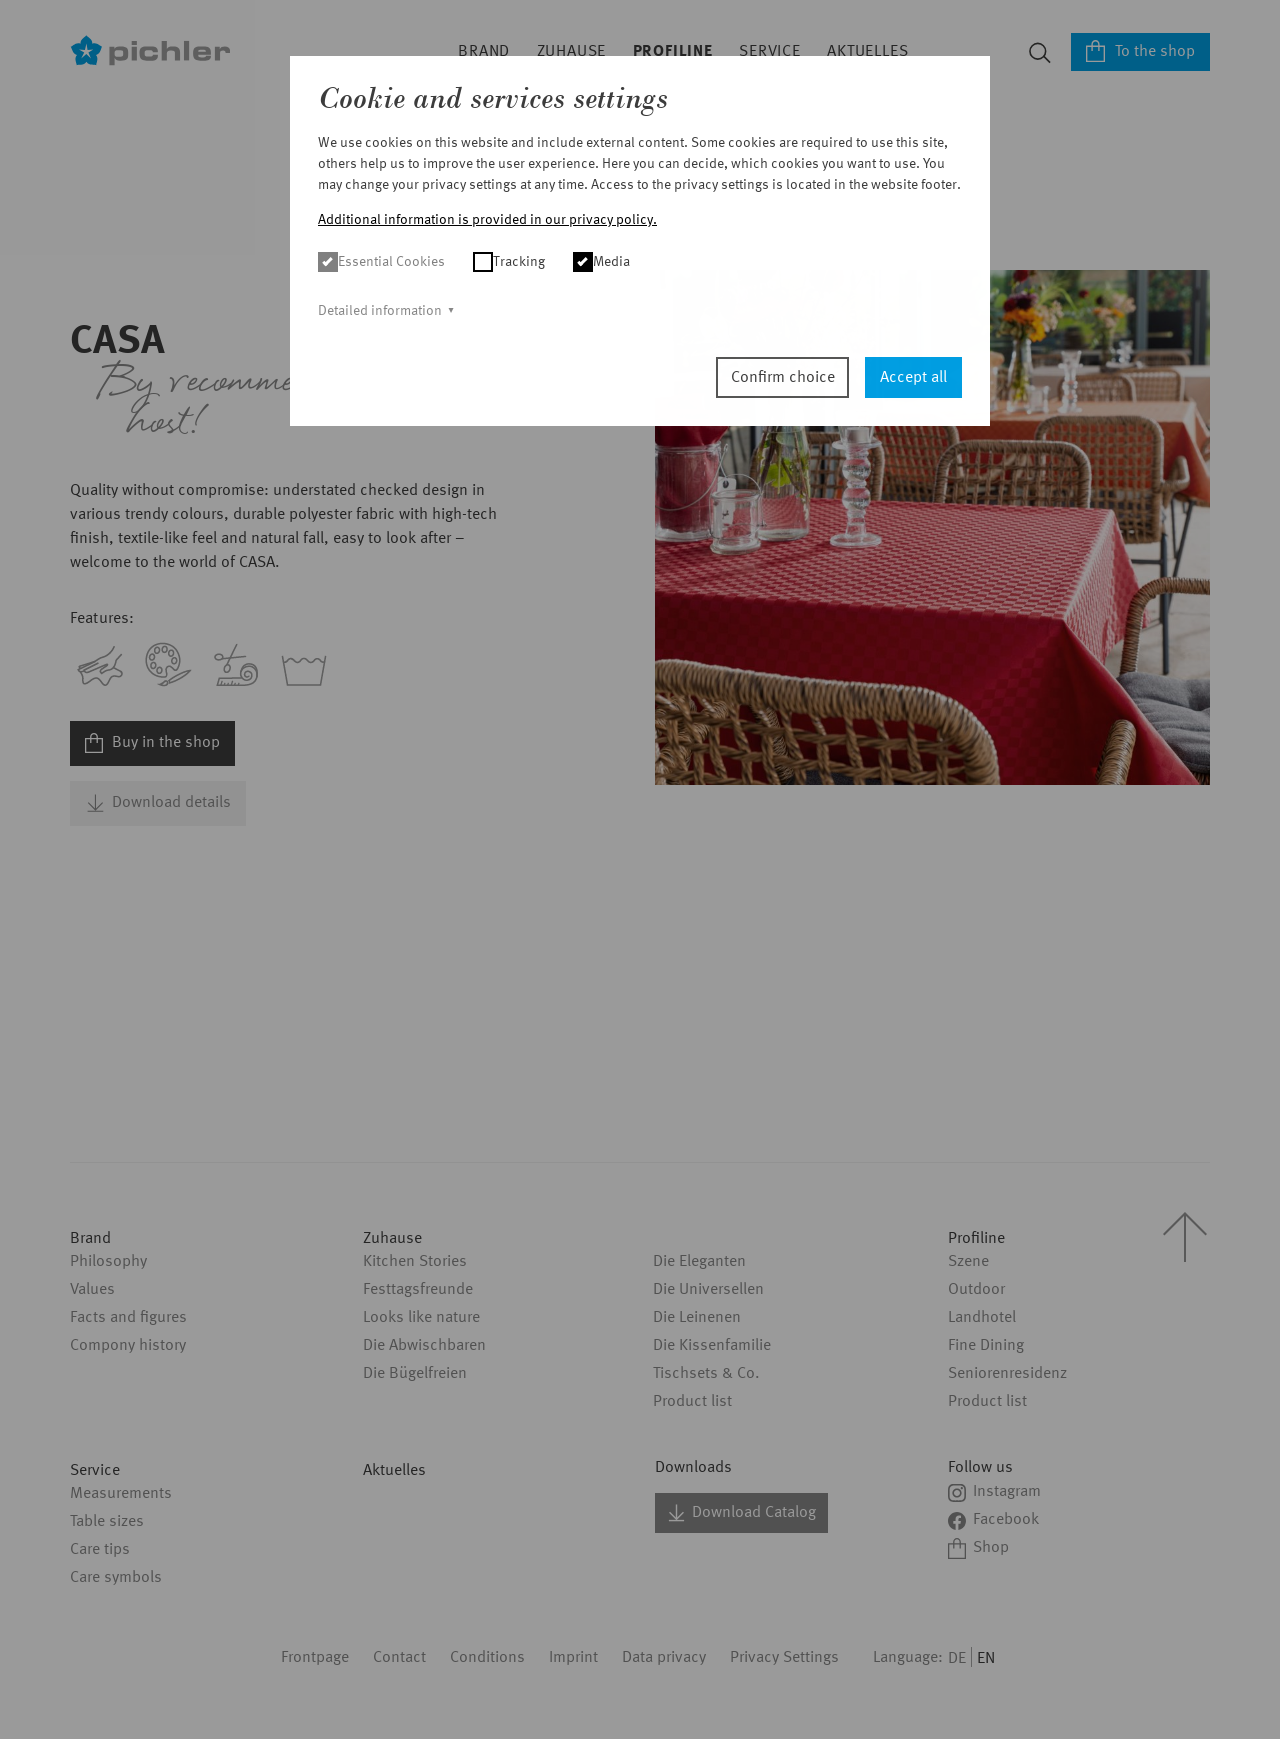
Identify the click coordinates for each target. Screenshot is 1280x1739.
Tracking (509, 262)
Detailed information (380, 311)
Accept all (913, 378)
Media (601, 262)
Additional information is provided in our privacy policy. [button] (487, 220)
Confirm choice (783, 378)
